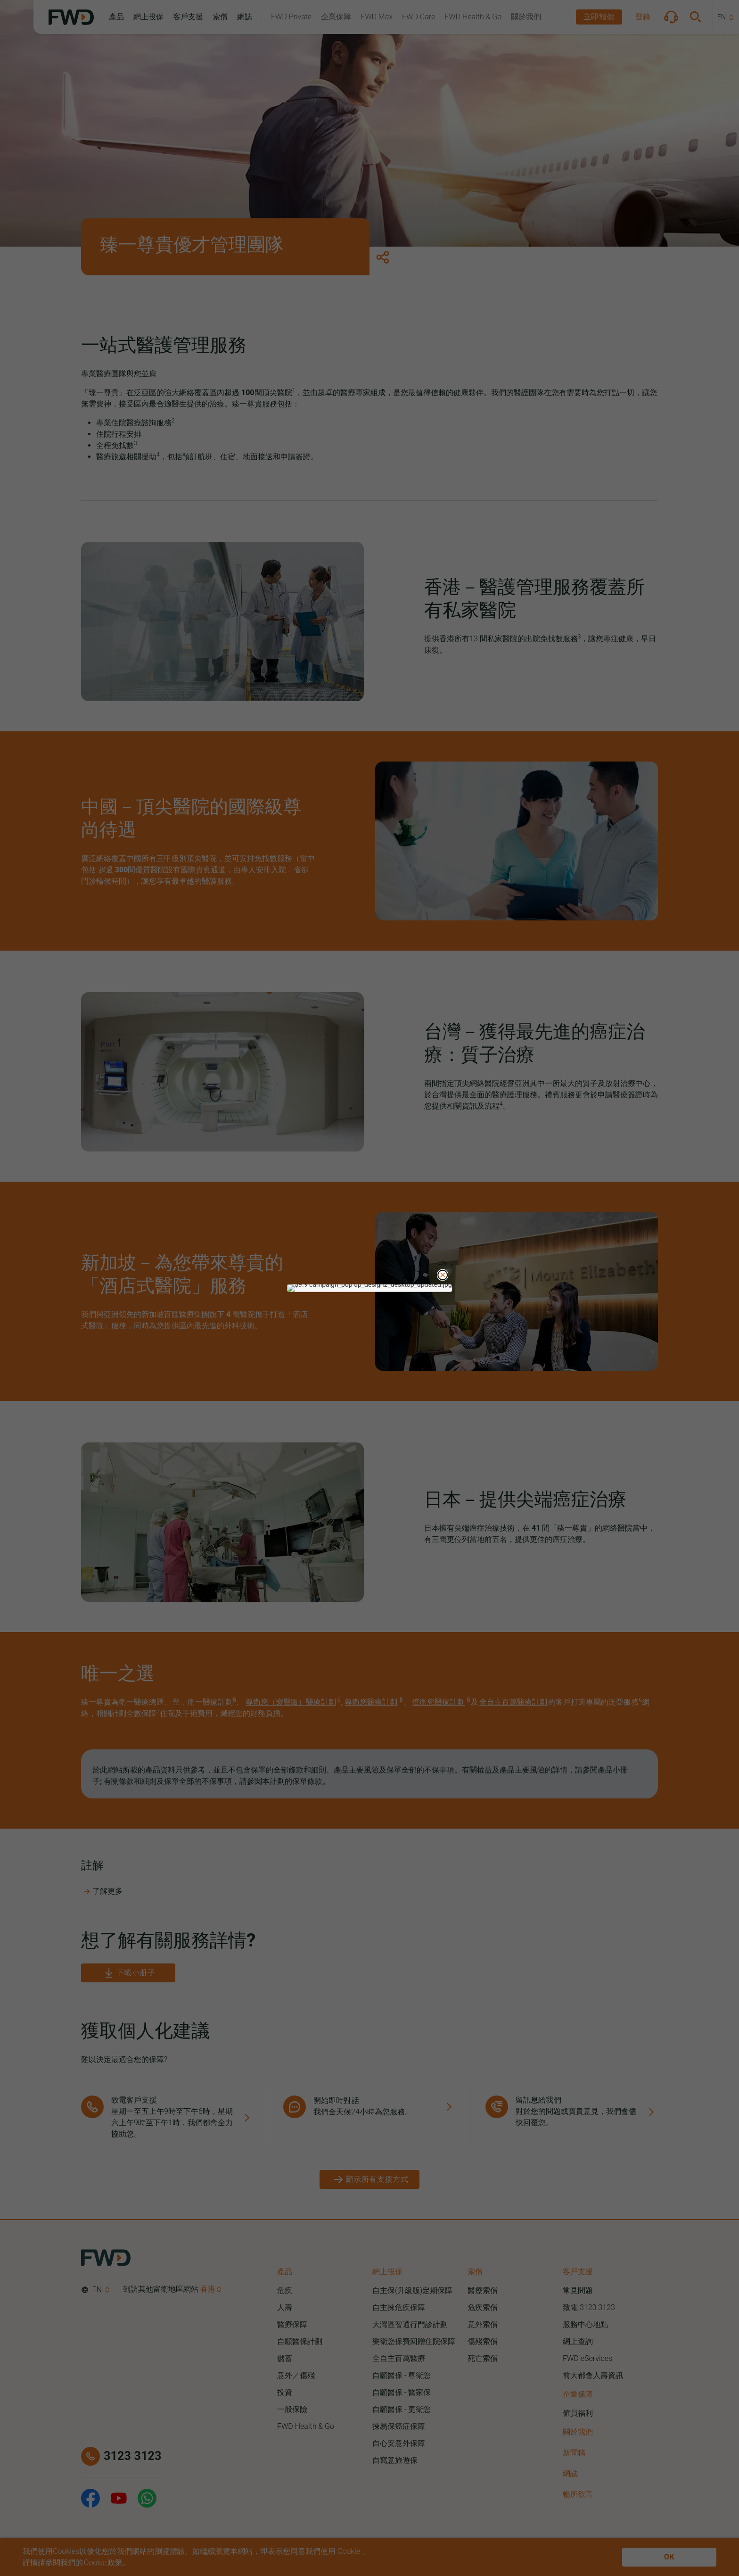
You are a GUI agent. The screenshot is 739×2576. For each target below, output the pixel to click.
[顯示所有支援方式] (370, 2179)
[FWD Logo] (71, 17)
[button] (116, 17)
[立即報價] (599, 17)
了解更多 (103, 1891)
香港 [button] (207, 2289)
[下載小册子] (128, 1972)
